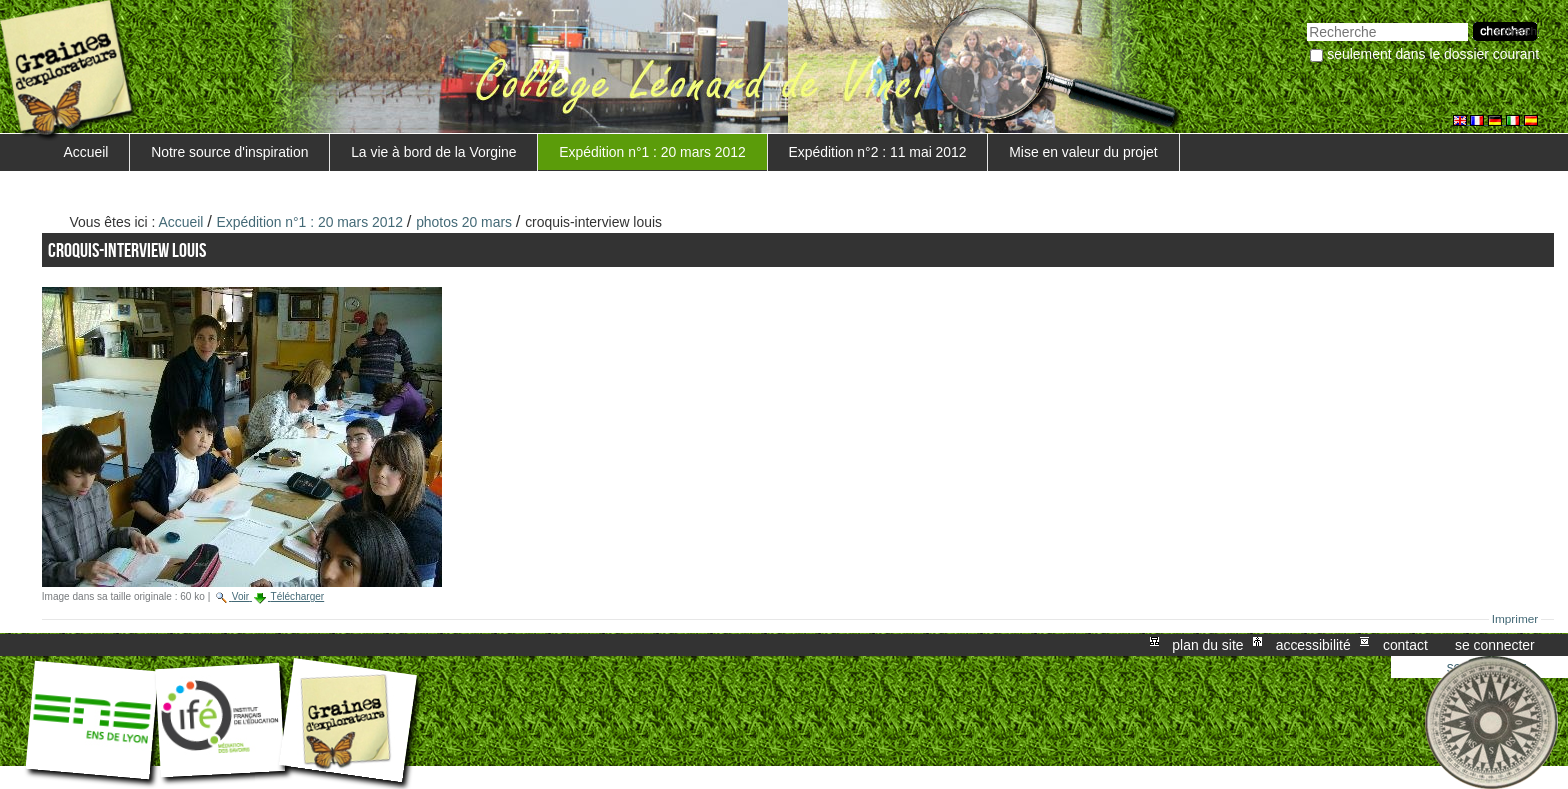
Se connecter (1495, 645)
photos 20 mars (464, 222)
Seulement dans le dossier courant (1433, 54)
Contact (1405, 645)
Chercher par (1306, 20)
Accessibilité (1313, 645)
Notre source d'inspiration (229, 152)
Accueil (86, 152)
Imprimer (1515, 619)
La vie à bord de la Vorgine (433, 152)
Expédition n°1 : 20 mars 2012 (652, 152)
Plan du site (1207, 645)
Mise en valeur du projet (1083, 152)
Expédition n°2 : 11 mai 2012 (878, 152)
